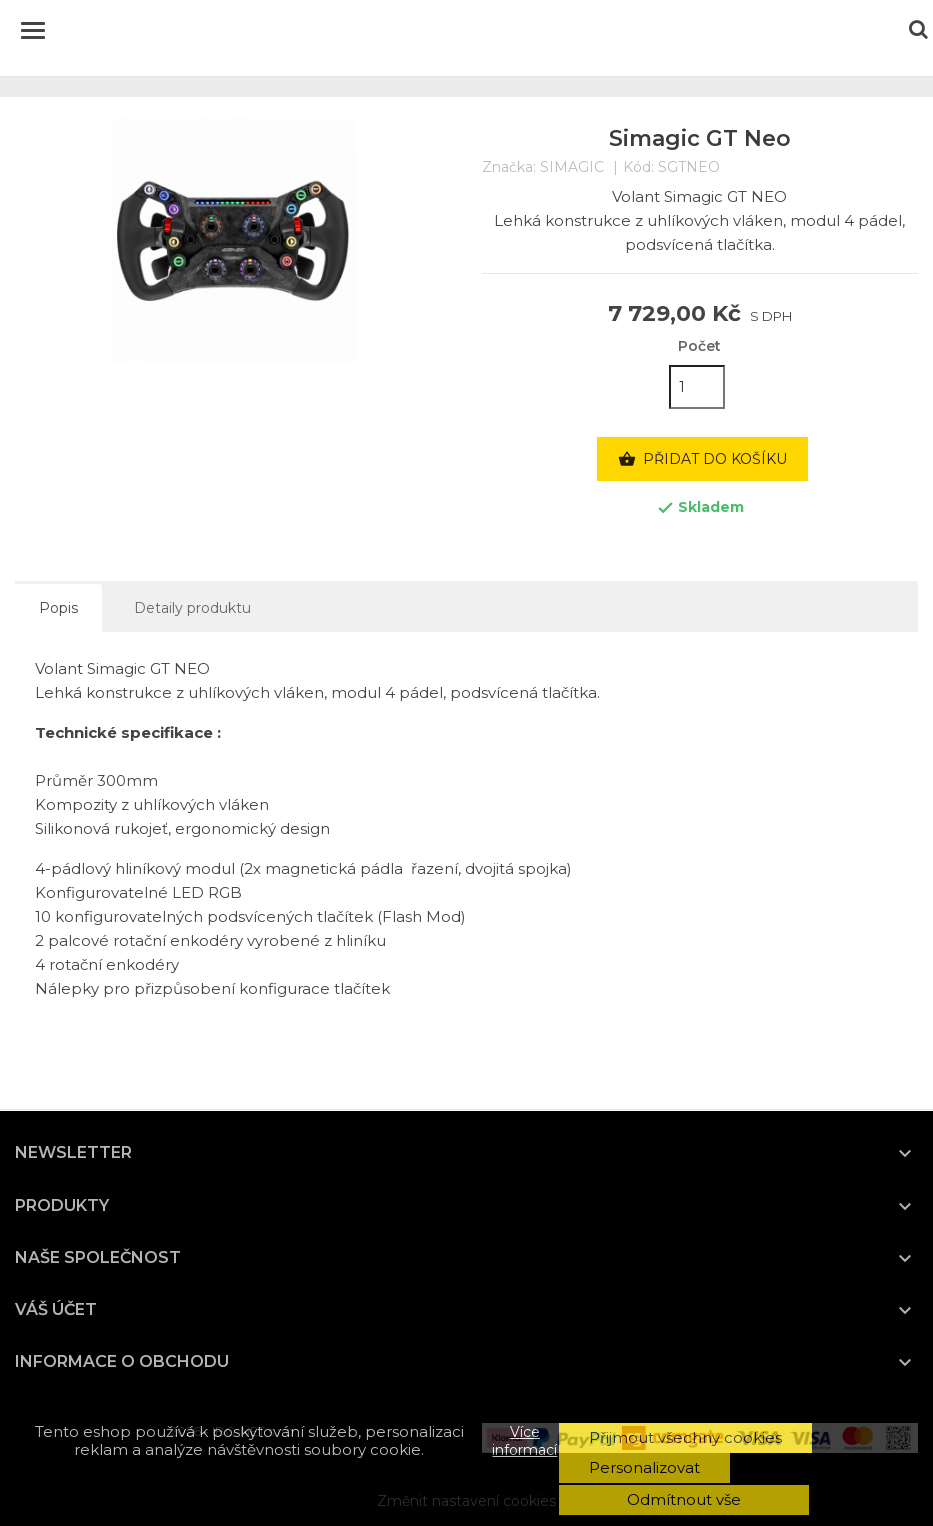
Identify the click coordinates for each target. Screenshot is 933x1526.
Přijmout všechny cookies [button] (685, 1437)
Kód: (638, 167)
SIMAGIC (572, 167)
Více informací (524, 1441)
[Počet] (697, 387)
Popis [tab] (58, 608)
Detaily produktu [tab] (192, 608)
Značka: (509, 167)
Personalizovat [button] (644, 1467)
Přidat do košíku (702, 460)
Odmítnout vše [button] (684, 1499)
